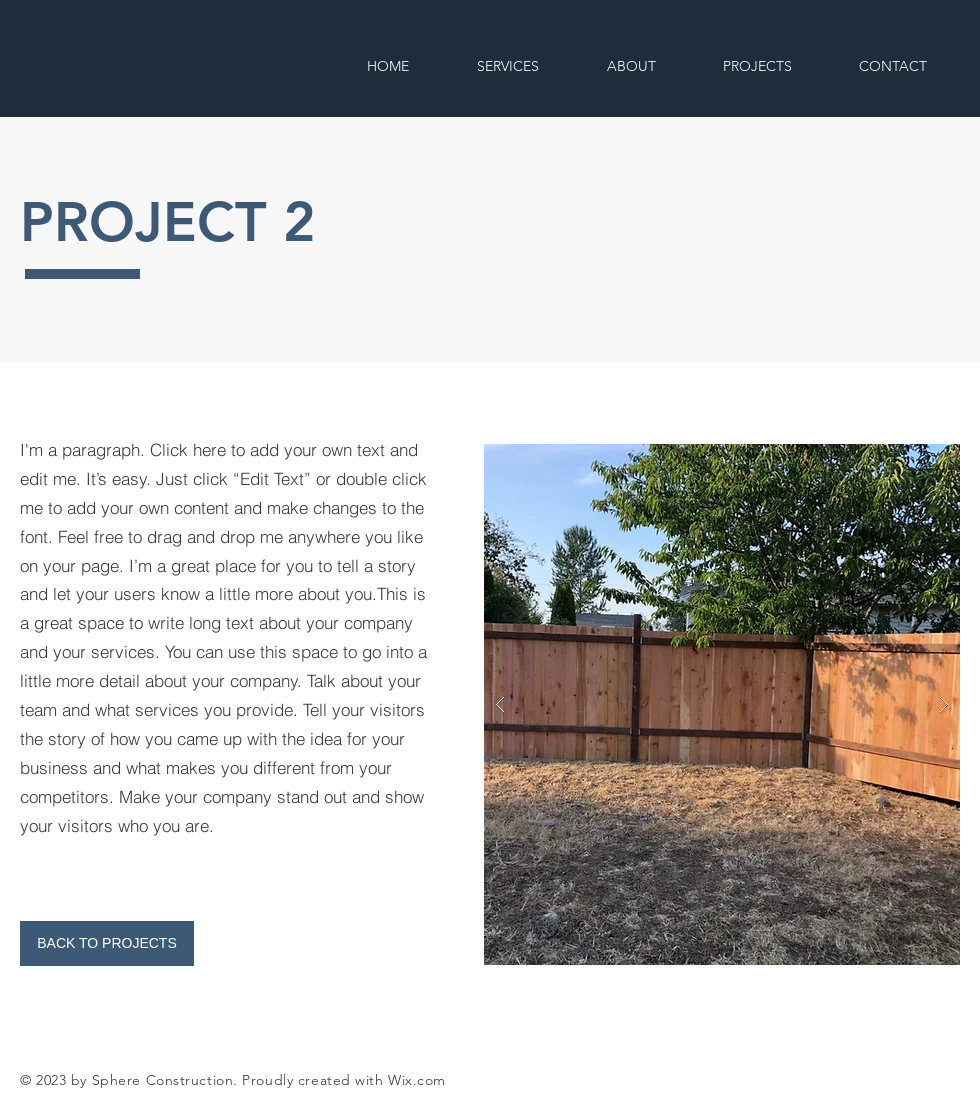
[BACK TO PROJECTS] (107, 943)
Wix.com (417, 1080)
